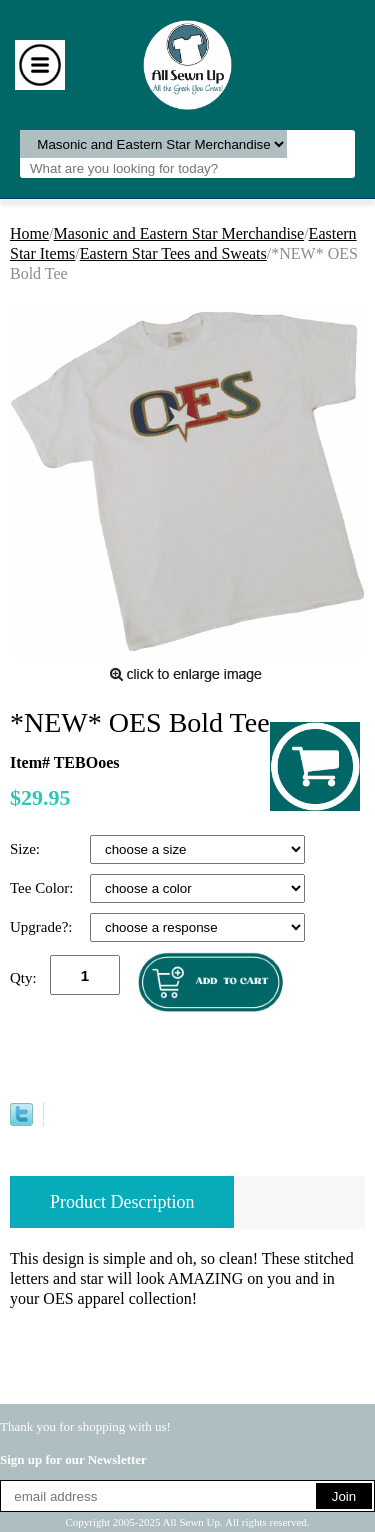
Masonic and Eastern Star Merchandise (179, 233)
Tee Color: (43, 888)
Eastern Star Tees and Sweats (173, 253)
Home (29, 233)
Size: (27, 849)
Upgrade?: (43, 927)
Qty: (23, 978)
